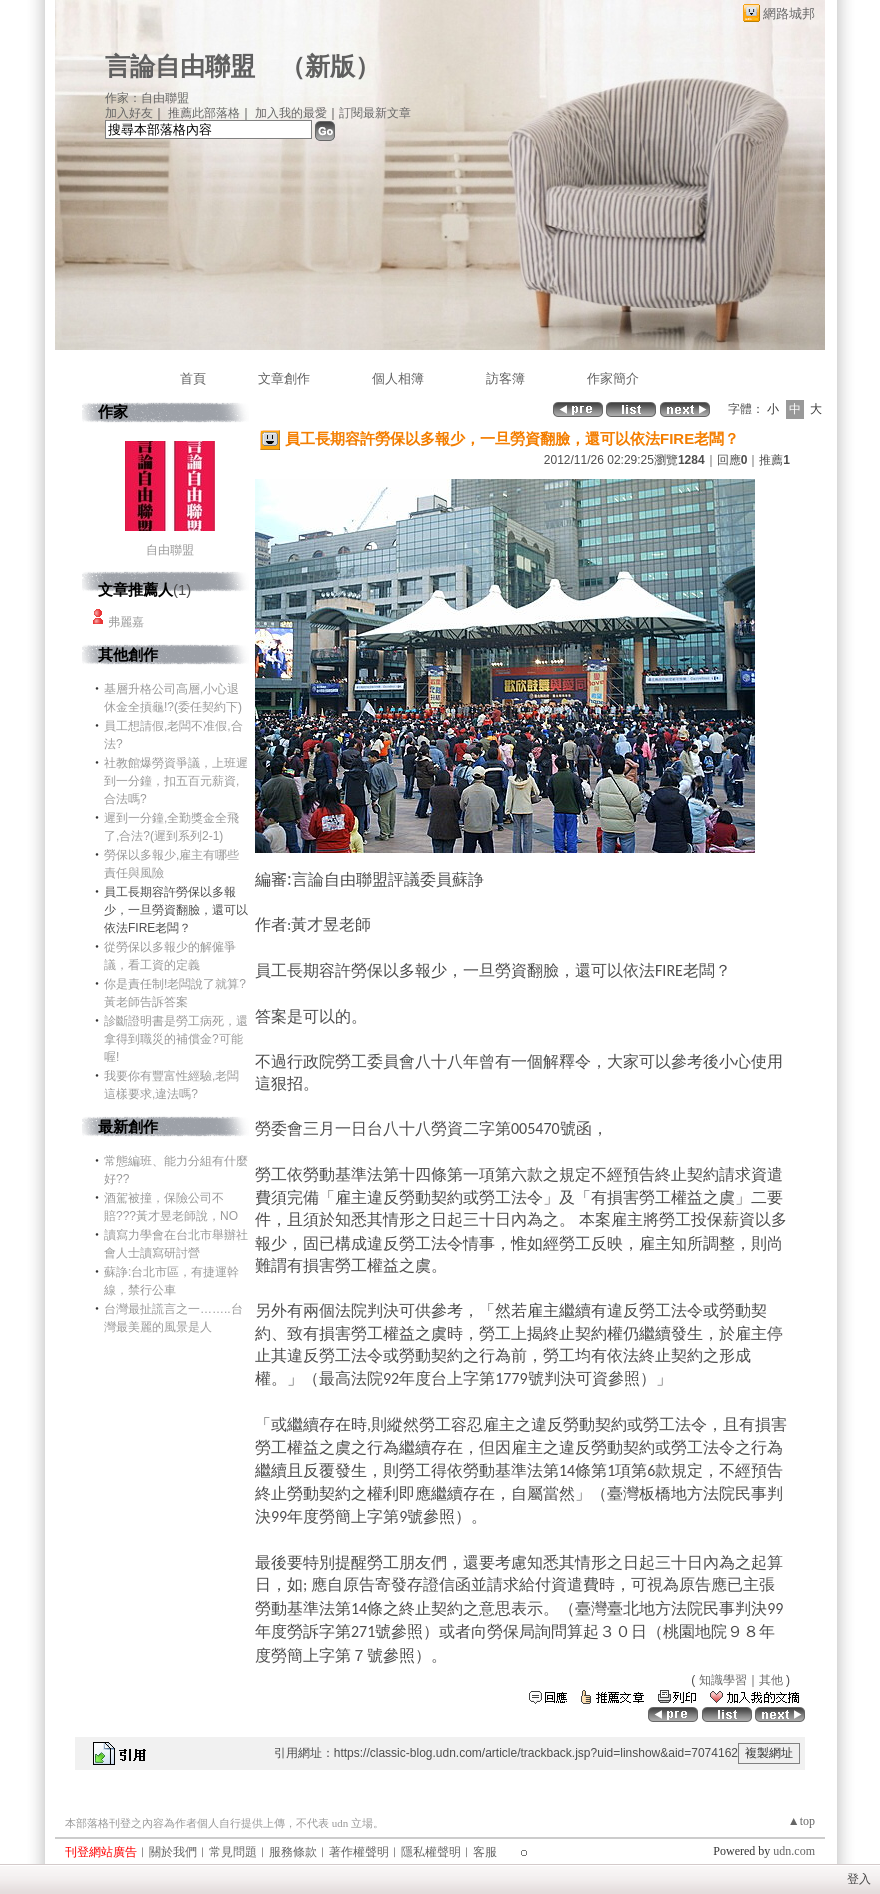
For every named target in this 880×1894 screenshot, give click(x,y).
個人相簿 (398, 378)
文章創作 (284, 378)
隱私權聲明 (431, 1852)
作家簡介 (613, 378)
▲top (801, 1821)
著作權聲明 (359, 1852)
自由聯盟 (170, 550)
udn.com (794, 1851)
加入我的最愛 (291, 113)
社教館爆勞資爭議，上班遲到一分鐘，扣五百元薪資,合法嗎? (176, 781)
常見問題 (233, 1852)
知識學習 (723, 1680)
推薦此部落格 (204, 113)
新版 (330, 66)
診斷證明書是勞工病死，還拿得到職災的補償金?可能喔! (176, 1039)
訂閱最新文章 (375, 113)
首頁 (193, 378)
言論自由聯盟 (180, 66)
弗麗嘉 (126, 622)
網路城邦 (789, 13)
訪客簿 (505, 378)
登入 (859, 1879)
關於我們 (173, 1852)
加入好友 (129, 113)
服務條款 (293, 1852)
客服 (485, 1852)
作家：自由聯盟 (147, 98)
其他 (771, 1680)
